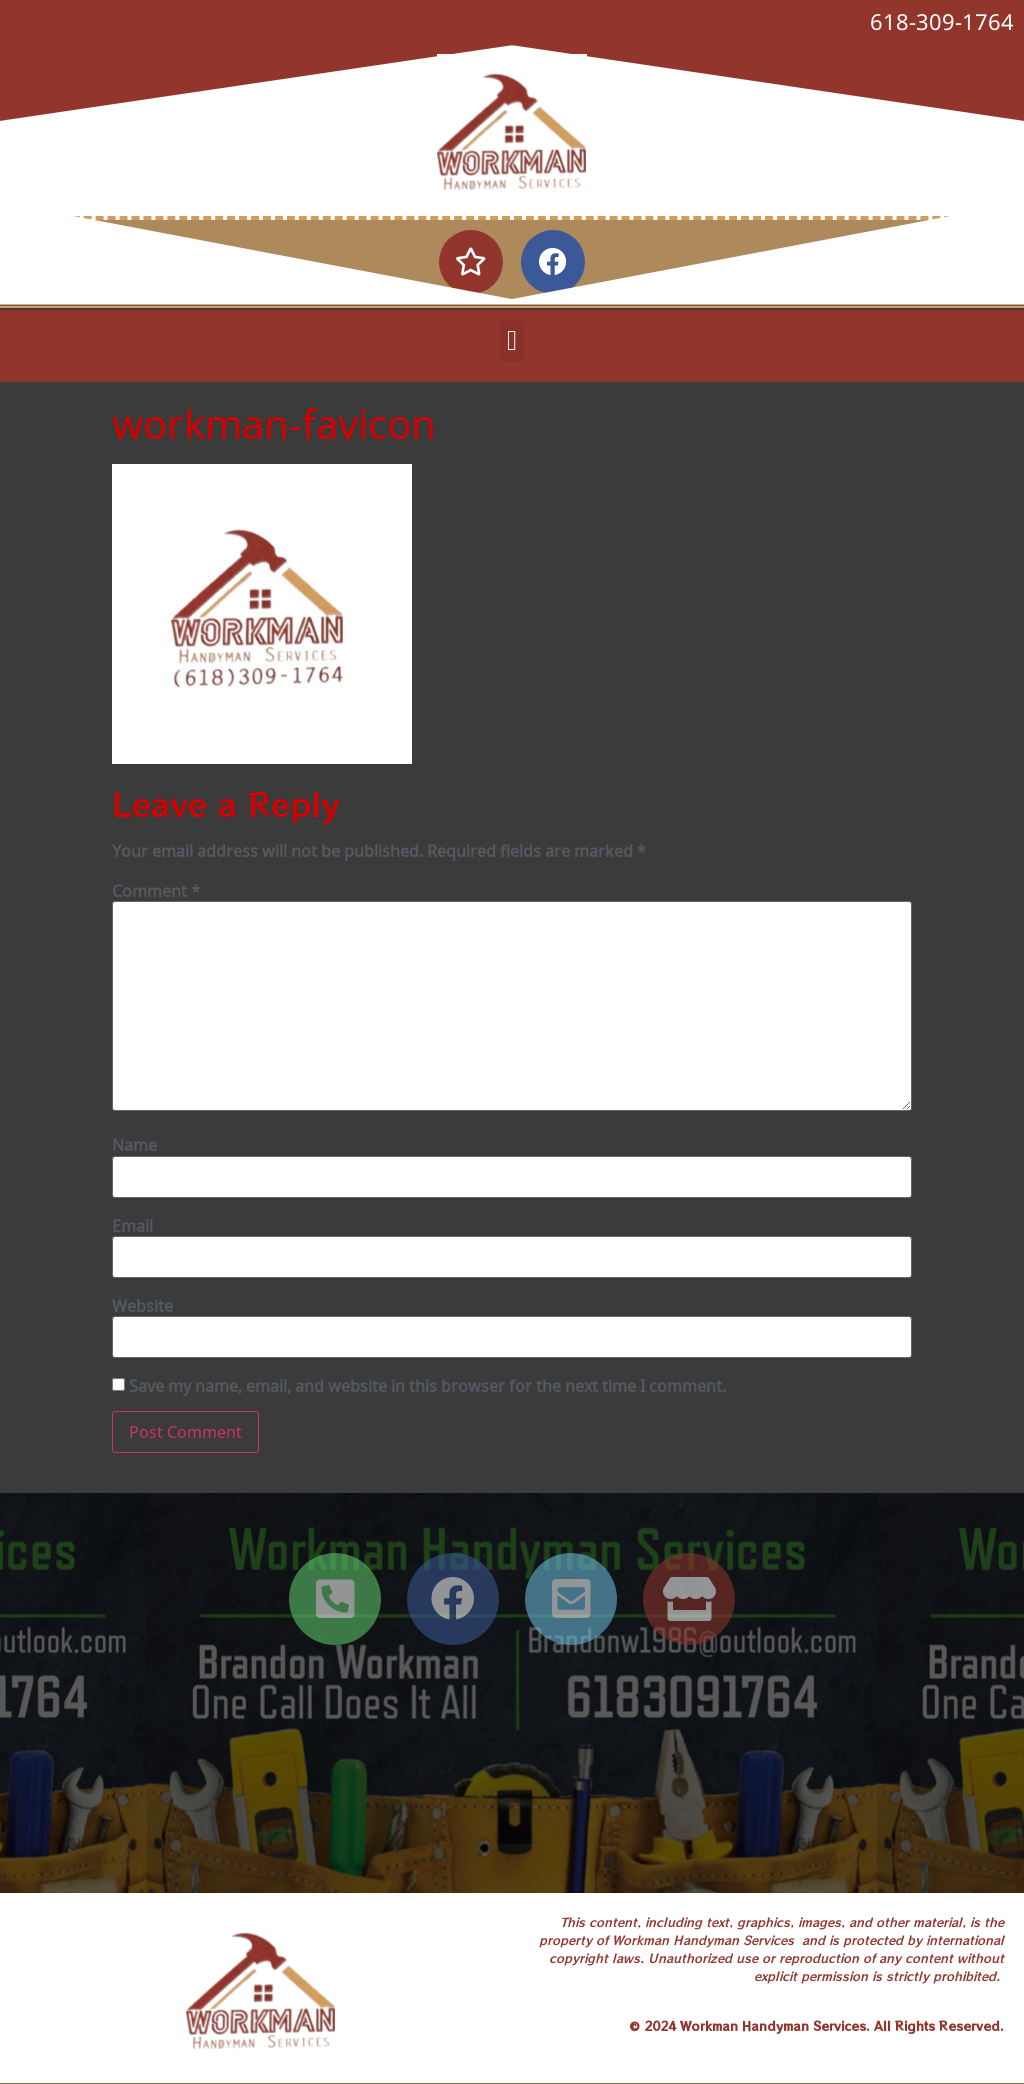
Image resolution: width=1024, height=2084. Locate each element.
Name (134, 1145)
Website (142, 1306)
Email (132, 1226)
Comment (156, 891)
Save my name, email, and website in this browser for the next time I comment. (427, 1386)
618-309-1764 (942, 21)
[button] (512, 341)
